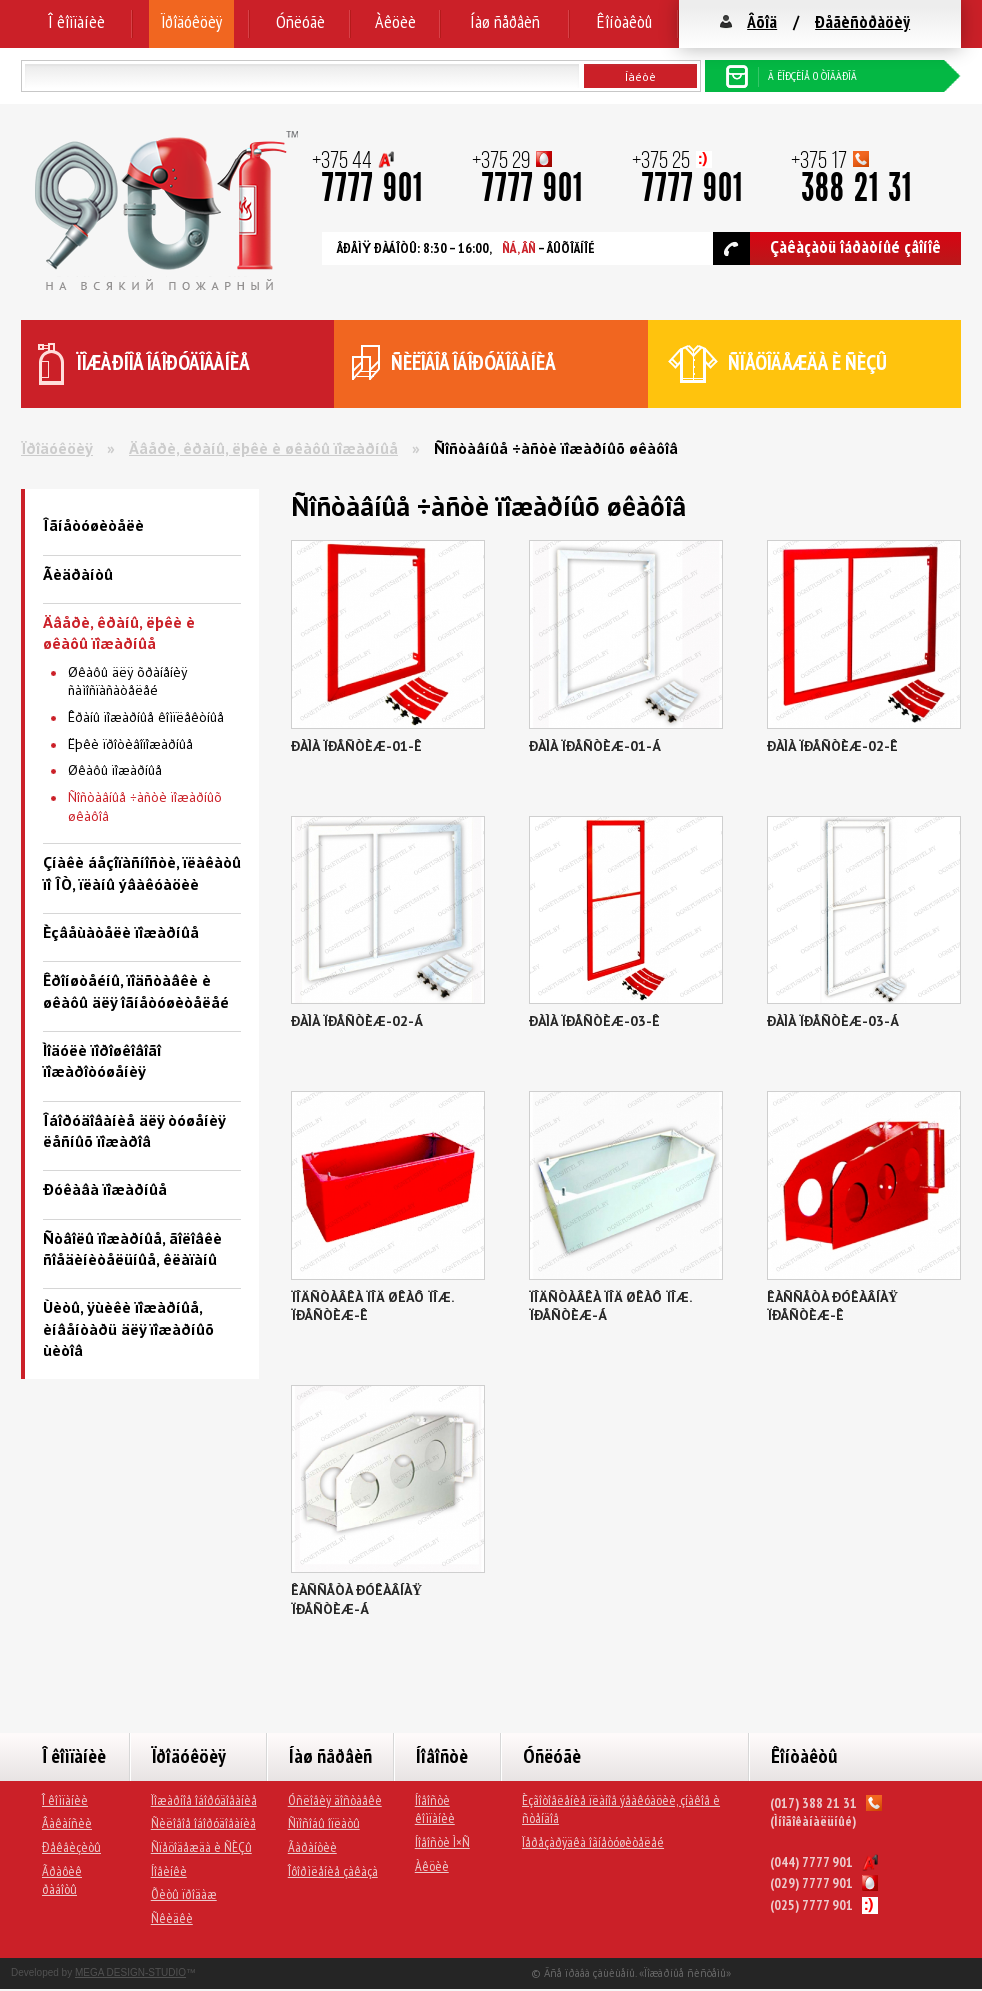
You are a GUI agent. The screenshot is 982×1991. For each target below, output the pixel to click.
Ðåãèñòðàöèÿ (862, 21)
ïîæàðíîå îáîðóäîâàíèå (163, 362)
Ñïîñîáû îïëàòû (324, 1823)
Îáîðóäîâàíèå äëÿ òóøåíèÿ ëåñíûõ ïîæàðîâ (134, 1130)
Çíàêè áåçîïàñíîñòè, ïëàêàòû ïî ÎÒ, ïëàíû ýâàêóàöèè (142, 872)
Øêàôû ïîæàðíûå (115, 770)
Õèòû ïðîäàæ (184, 1894)
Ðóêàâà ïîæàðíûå (105, 1189)
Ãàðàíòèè (312, 1847)
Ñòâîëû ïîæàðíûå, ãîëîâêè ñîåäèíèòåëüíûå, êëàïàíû (132, 1248)
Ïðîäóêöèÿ (191, 21)
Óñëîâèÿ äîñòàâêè (335, 1800)
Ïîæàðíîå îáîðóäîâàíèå (204, 1800)
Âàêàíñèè (67, 1823)
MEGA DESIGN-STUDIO (130, 1972)
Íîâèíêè (169, 1871)
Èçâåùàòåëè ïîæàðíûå (121, 932)
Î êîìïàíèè (76, 21)
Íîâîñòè (442, 1756)
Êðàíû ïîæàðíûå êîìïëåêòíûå (146, 717)
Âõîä (762, 21)
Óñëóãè (300, 21)
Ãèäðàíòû (78, 574)
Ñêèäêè (172, 1918)
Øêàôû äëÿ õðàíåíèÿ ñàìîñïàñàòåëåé (128, 681)
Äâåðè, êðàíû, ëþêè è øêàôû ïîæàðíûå (263, 448)
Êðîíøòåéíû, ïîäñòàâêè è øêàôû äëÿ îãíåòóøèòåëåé (136, 990)
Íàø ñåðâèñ (505, 21)
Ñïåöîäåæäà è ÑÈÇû (201, 1847)
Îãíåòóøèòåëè (93, 525)
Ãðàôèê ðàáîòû (62, 1880)
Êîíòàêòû (624, 21)
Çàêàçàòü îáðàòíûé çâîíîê (827, 248)
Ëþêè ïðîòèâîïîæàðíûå (130, 744)
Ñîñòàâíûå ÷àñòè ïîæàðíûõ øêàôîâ (145, 806)
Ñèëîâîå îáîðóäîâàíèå (203, 1823)
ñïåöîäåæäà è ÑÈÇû (807, 362)
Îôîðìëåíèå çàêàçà (333, 1871)
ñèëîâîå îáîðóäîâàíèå (473, 362)
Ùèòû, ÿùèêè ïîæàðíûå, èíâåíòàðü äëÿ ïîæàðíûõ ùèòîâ (128, 1328)
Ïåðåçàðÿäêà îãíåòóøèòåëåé (593, 1842)
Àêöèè (395, 21)
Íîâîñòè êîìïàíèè (435, 1809)
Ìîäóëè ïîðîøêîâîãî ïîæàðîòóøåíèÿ (102, 1060)
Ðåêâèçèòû (71, 1847)
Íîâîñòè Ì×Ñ (442, 1842)
